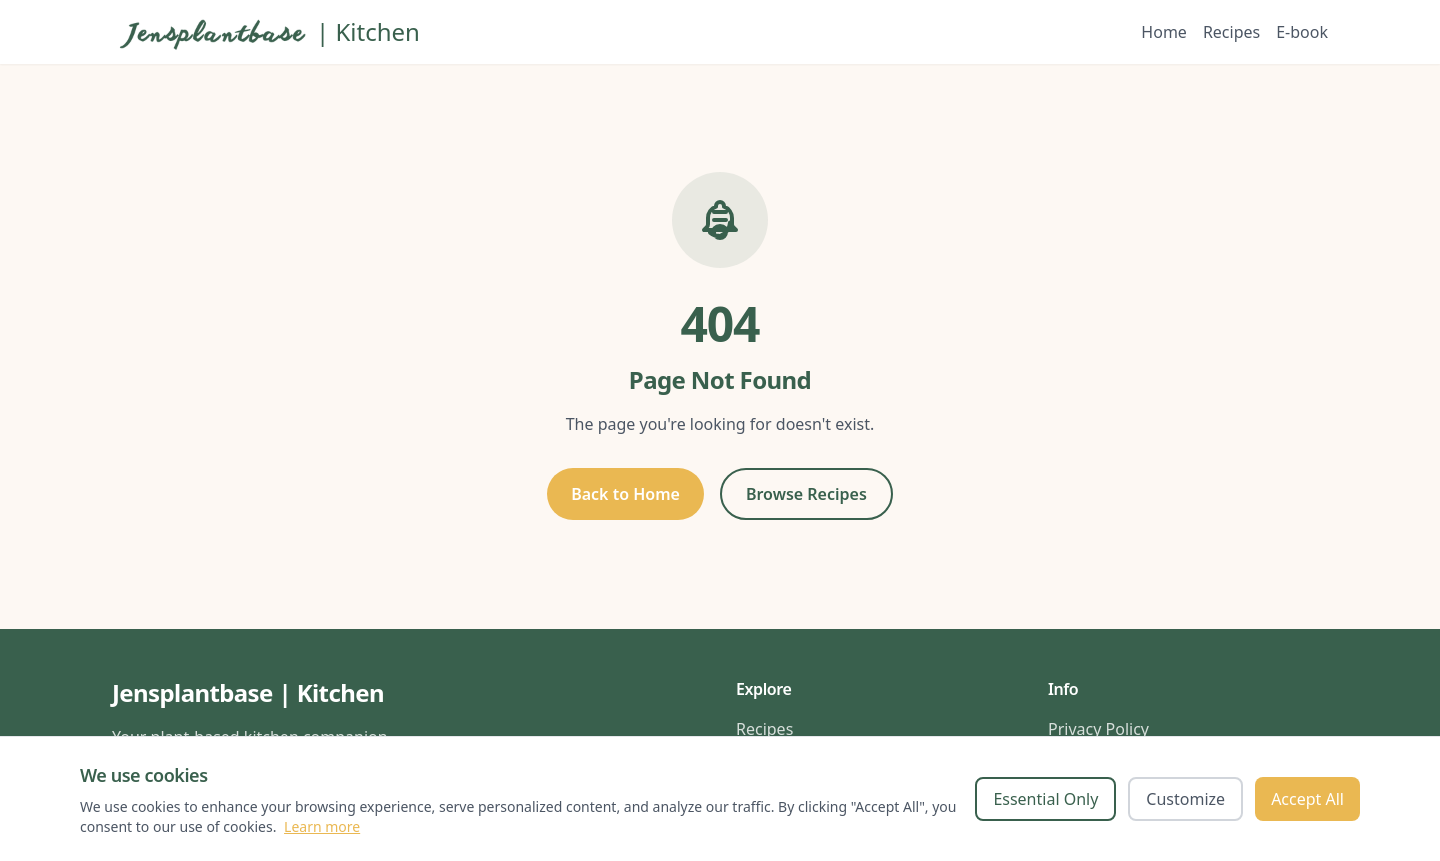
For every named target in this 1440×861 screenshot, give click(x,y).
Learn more (322, 826)
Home (1164, 32)
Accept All (1307, 799)
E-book (1302, 32)
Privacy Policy (1098, 729)
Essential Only (1045, 799)
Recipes (1231, 32)
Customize (1185, 799)
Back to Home (625, 494)
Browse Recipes (806, 494)
